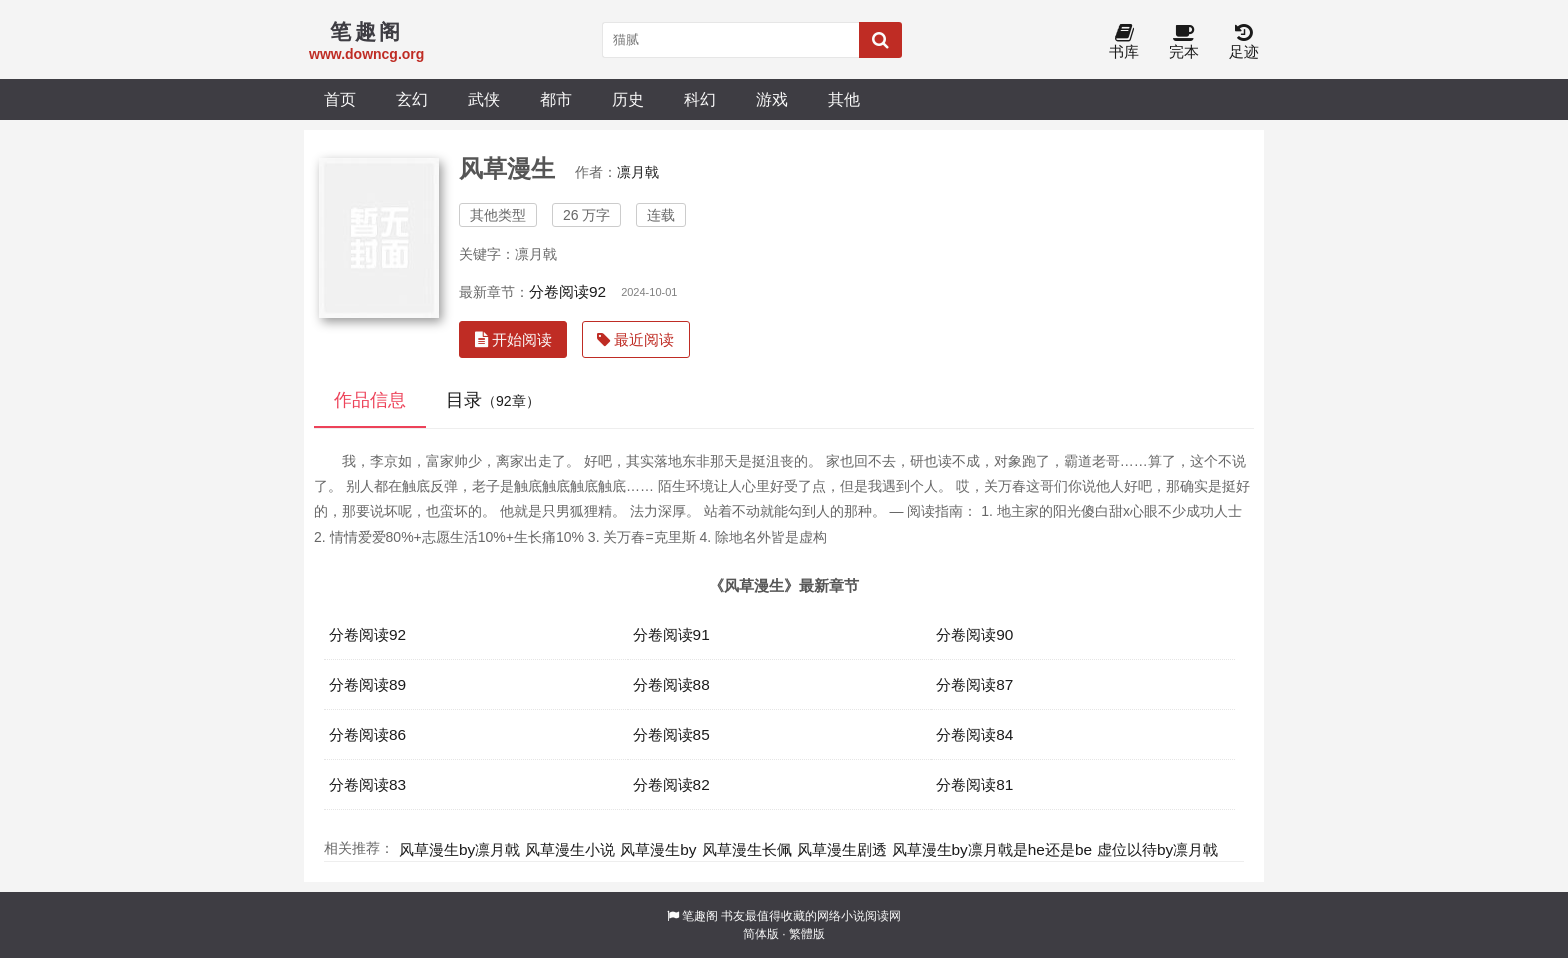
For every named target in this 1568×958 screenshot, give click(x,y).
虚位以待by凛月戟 (1157, 849)
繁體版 (807, 934)
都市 (556, 99)
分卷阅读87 (974, 684)
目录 (493, 400)
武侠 (484, 99)
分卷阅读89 (367, 684)
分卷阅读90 (974, 634)
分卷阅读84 (974, 734)
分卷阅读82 (671, 784)
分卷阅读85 (671, 734)
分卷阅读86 (367, 734)
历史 (628, 99)
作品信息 (370, 400)
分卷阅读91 (671, 634)
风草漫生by (658, 849)
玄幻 (412, 99)
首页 (340, 99)
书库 (1124, 42)
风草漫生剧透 (842, 849)
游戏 (772, 99)
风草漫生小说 (570, 849)
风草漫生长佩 (747, 849)
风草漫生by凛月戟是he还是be (992, 849)
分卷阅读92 (567, 291)
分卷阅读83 (367, 784)
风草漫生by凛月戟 (459, 849)
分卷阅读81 (974, 784)
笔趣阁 (700, 916)
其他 (844, 99)
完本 (1184, 42)
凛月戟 (638, 172)
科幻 (700, 99)
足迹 (1244, 42)
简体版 (761, 934)
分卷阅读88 (671, 684)
